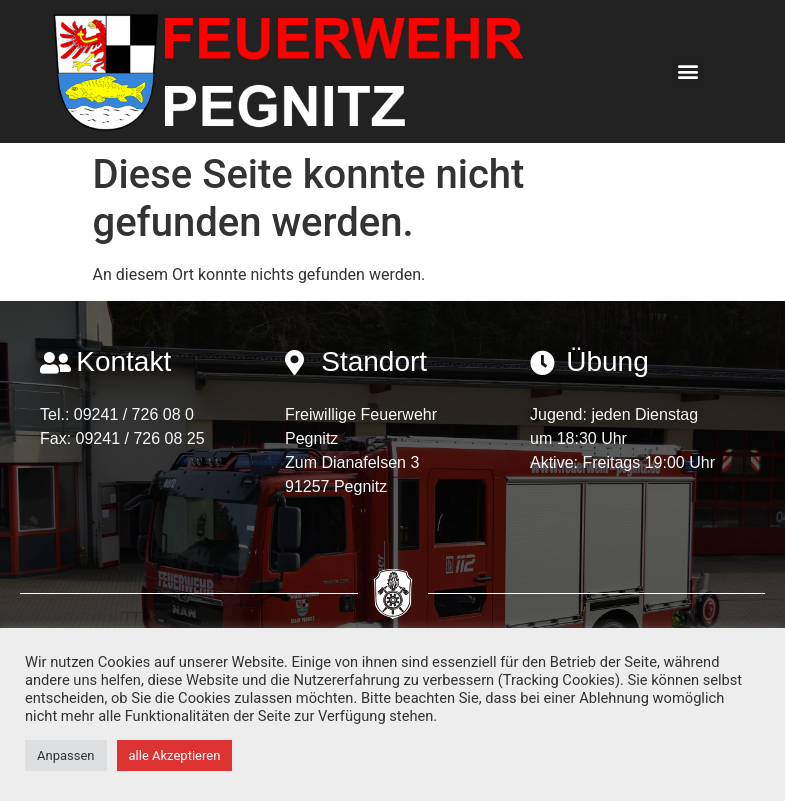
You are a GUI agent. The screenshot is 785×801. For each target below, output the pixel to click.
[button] (688, 71)
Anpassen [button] (66, 755)
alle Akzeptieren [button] (175, 755)
